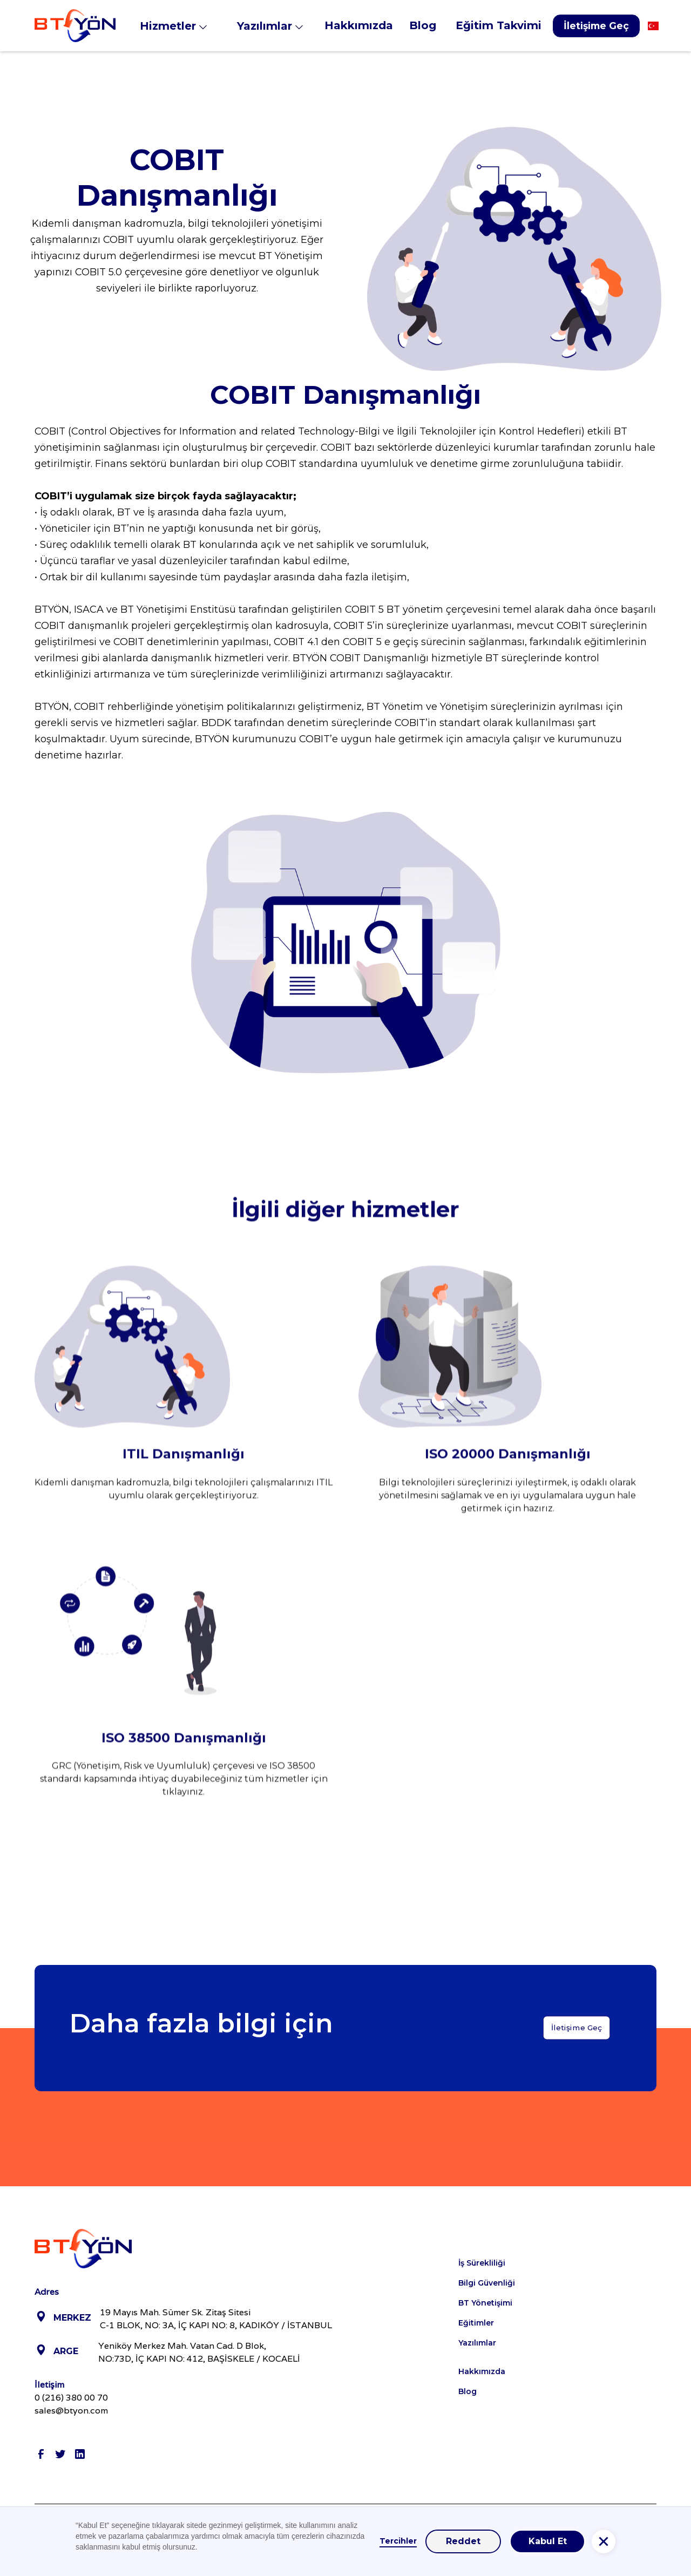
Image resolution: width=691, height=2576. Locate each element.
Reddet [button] (463, 2541)
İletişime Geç (596, 25)
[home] (75, 25)
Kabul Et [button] (548, 2541)
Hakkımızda (481, 2371)
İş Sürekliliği (481, 2263)
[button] (179, 26)
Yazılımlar (477, 2343)
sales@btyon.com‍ (71, 2410)
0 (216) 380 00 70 (71, 2397)
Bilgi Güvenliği (486, 2283)
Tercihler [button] (398, 2541)
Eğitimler (476, 2323)
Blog (467, 2391)
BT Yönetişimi (485, 2303)
